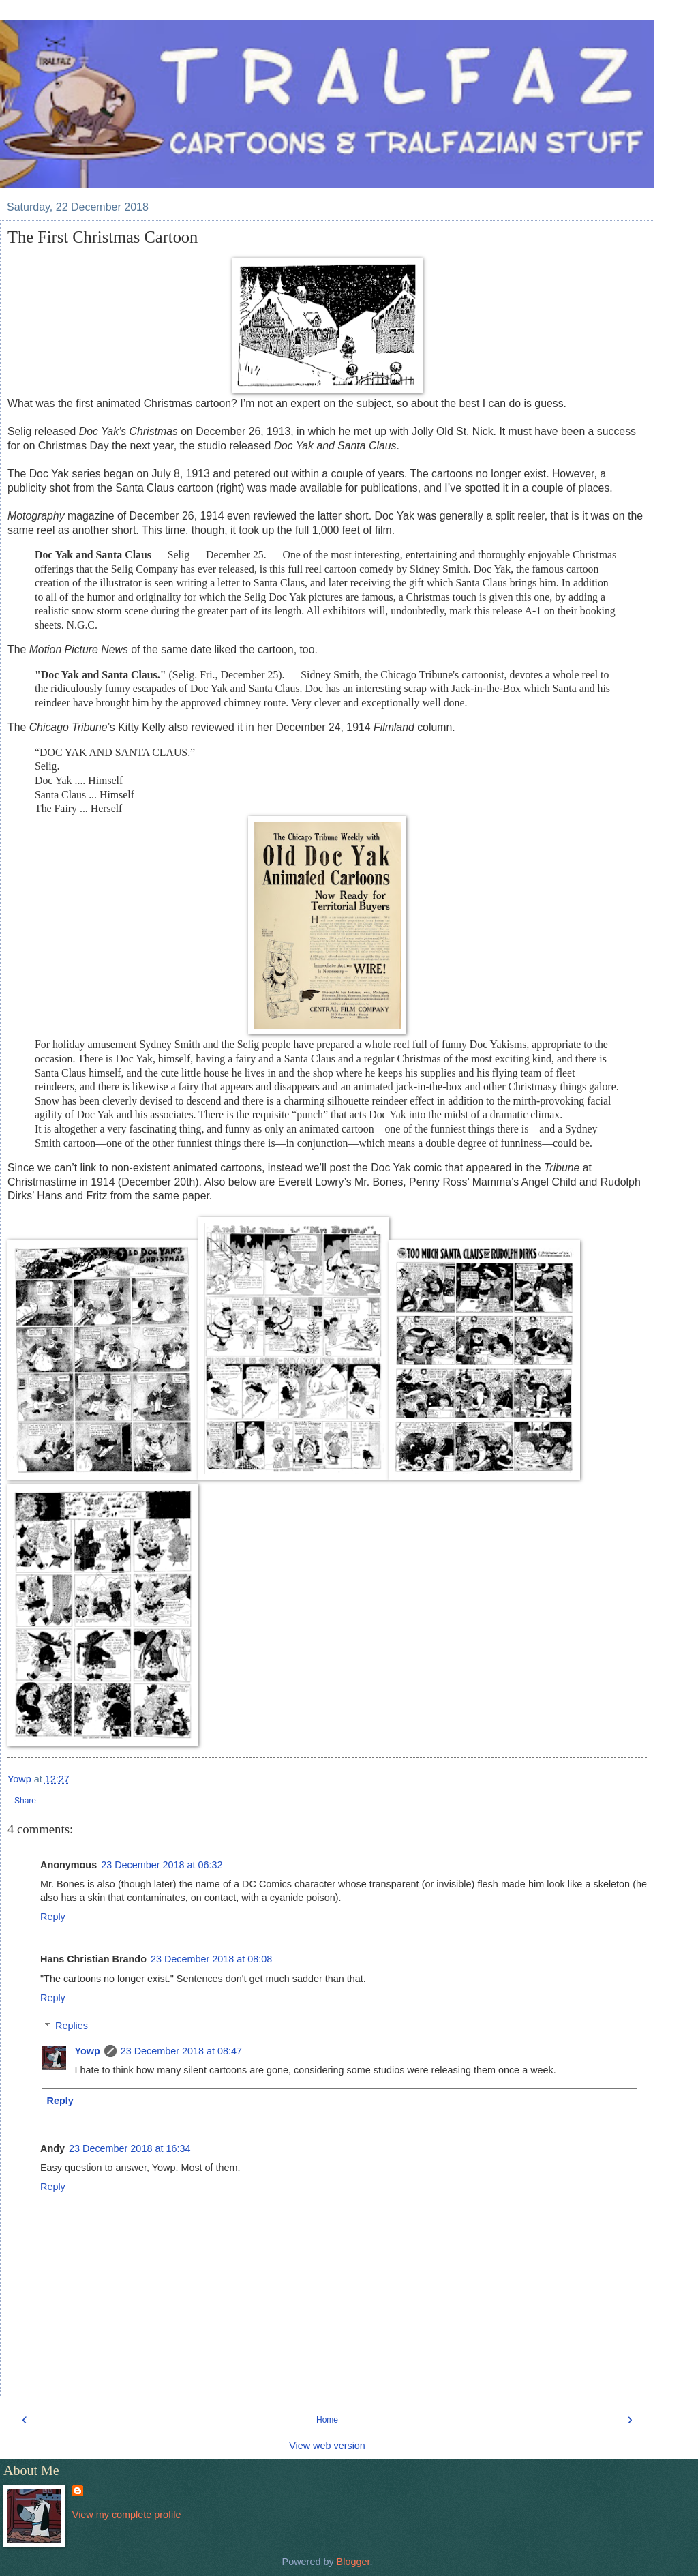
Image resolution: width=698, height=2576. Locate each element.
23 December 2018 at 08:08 (211, 1958)
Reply (52, 1916)
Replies (71, 2025)
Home (327, 2420)
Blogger (353, 2561)
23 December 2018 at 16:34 (129, 2148)
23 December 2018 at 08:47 (181, 2051)
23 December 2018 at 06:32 (161, 1864)
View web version (327, 2445)
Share (25, 1801)
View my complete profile (126, 2514)
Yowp (87, 2051)
